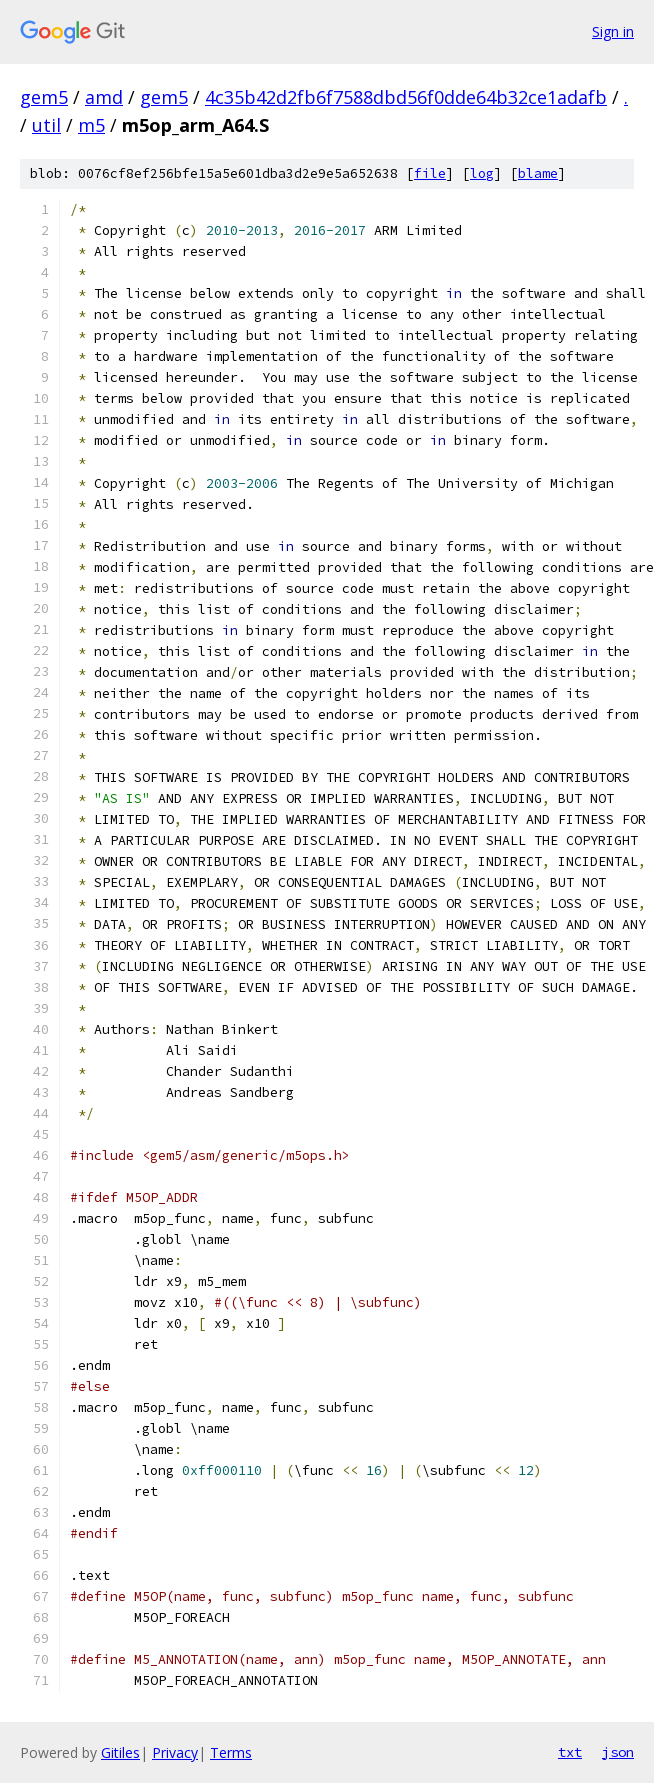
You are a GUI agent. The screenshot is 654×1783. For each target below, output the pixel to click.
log (482, 173)
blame (538, 173)
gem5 (44, 97)
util (46, 125)
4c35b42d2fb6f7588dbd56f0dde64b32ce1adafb (406, 97)
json (618, 1752)
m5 (91, 125)
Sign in (613, 31)
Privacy (175, 1752)
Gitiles (120, 1752)
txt (570, 1752)
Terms (231, 1752)
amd (104, 97)
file (430, 173)
